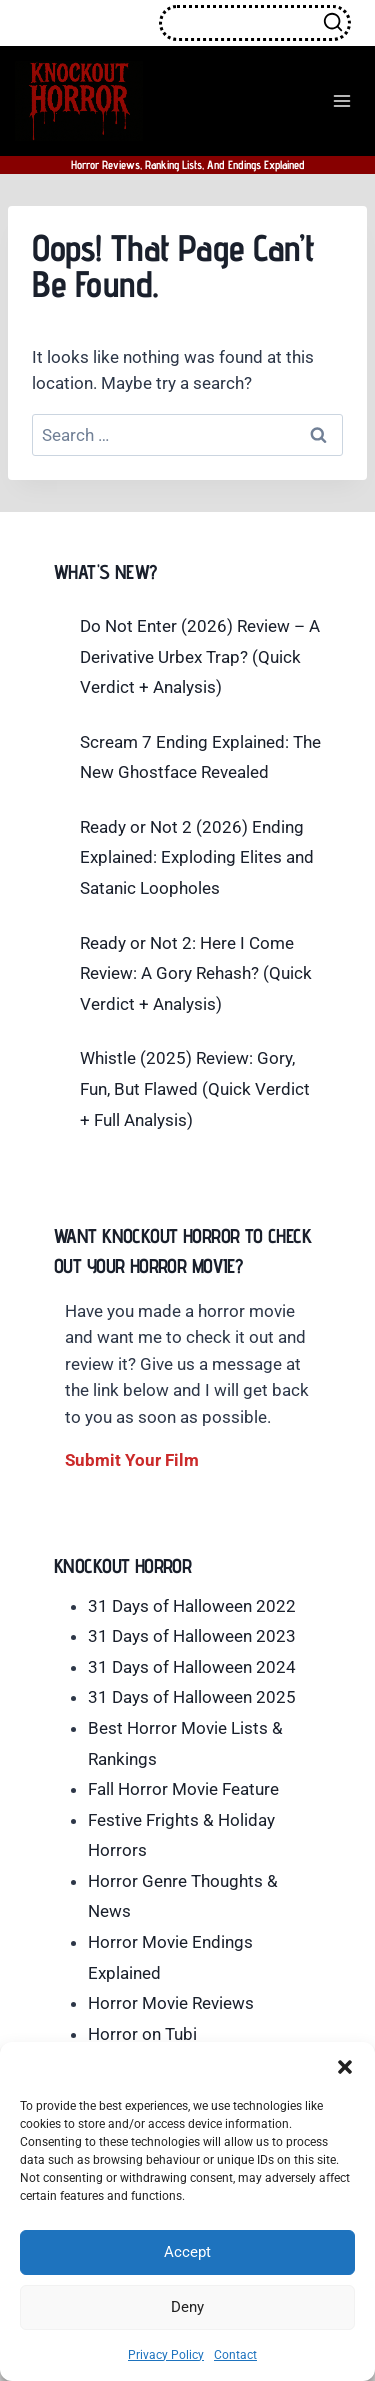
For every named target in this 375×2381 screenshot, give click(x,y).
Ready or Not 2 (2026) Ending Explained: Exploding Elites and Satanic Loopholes (197, 857)
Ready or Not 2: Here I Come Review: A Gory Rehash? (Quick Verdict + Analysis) (196, 973)
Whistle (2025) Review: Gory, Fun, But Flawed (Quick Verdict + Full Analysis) (195, 1088)
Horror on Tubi (142, 2034)
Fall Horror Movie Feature (183, 1789)
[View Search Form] (255, 23)
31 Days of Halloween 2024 (192, 1667)
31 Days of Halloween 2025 (192, 1697)
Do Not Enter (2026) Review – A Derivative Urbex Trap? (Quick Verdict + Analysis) (200, 656)
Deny (187, 2307)
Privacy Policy (166, 2355)
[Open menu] (341, 100)
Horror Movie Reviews (171, 2003)
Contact (235, 2355)
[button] (345, 2067)
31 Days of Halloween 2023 (192, 1636)
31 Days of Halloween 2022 (192, 1606)
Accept (187, 2252)
